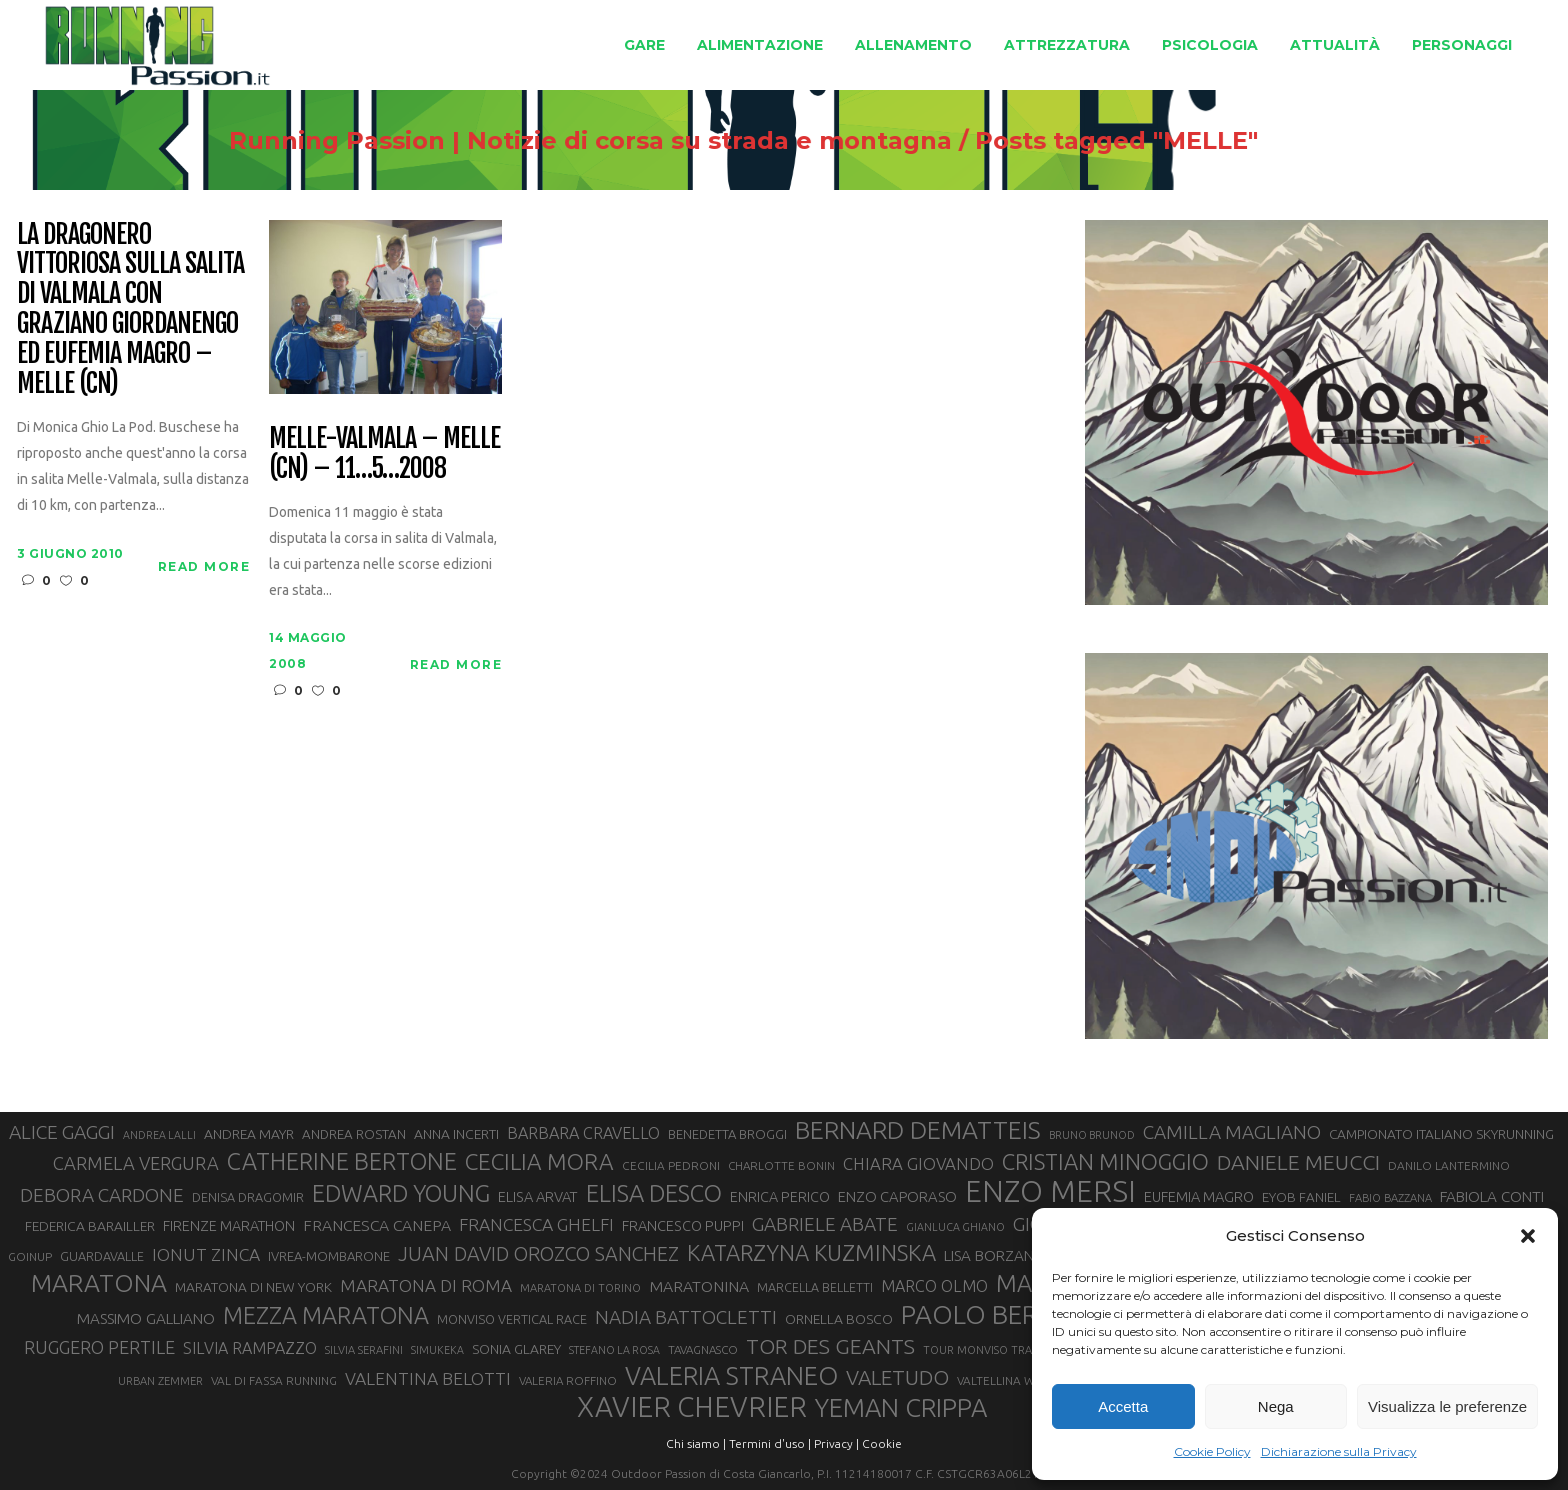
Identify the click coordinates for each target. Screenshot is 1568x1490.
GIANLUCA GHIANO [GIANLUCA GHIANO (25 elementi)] (955, 1227)
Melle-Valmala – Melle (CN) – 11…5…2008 (384, 454)
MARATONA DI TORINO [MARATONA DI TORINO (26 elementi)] (580, 1288)
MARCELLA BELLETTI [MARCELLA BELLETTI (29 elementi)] (815, 1287)
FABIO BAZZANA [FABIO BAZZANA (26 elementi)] (1390, 1198)
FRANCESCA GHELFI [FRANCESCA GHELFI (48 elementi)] (536, 1224)
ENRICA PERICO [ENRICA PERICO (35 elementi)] (780, 1197)
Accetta (1123, 1406)
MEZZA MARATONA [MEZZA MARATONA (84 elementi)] (326, 1315)
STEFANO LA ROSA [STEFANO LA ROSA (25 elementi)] (614, 1350)
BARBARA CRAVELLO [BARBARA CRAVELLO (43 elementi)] (583, 1133)
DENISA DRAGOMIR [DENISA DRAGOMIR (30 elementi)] (248, 1197)
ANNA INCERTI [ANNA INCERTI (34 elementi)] (456, 1134)
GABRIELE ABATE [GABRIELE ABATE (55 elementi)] (825, 1224)
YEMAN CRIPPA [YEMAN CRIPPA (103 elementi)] (901, 1408)
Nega (1276, 1406)
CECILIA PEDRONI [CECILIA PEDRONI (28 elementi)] (671, 1165)
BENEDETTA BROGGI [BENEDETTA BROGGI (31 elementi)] (727, 1134)
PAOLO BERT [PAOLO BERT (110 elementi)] (977, 1314)
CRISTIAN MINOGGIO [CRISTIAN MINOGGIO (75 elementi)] (1105, 1161)
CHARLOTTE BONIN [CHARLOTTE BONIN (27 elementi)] (781, 1165)
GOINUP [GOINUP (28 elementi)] (30, 1256)
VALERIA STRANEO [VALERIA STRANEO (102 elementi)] (731, 1376)
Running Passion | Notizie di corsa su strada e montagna (803, 141)
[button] (1528, 1236)
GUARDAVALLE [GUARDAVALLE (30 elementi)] (102, 1256)
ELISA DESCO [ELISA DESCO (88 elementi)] (654, 1194)
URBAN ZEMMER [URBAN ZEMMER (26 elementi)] (160, 1381)
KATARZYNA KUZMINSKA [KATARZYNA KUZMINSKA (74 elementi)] (811, 1252)
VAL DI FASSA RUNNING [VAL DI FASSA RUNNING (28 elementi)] (274, 1380)
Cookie (882, 1443)
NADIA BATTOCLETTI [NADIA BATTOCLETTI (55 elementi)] (686, 1317)
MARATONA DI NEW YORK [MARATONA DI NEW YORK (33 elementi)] (253, 1287)
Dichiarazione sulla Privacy (1339, 1451)
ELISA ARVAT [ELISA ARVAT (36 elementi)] (538, 1196)
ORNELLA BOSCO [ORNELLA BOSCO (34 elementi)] (839, 1319)
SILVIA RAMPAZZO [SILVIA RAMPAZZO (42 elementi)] (250, 1348)
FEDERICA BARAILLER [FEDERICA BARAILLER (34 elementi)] (90, 1226)
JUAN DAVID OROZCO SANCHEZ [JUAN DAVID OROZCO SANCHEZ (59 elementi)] (538, 1254)
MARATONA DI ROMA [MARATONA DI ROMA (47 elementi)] (426, 1285)
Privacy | (836, 1443)
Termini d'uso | (770, 1443)
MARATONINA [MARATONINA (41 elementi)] (699, 1286)
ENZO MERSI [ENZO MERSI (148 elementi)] (1050, 1192)
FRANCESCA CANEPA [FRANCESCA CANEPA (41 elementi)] (377, 1225)
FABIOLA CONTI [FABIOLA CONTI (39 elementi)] (1492, 1196)
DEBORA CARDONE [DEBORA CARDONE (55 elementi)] (102, 1195)
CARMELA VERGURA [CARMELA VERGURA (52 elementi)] (136, 1163)
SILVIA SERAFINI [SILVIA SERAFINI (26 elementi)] (364, 1350)
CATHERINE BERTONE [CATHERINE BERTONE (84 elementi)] (342, 1161)
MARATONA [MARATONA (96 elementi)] (99, 1283)
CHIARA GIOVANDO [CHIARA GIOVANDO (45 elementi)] (918, 1163)
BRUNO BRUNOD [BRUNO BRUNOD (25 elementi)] (1092, 1135)
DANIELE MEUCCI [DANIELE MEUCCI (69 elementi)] (1298, 1162)
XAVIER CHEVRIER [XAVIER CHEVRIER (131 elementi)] (692, 1407)
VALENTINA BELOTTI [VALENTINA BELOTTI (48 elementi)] (428, 1378)
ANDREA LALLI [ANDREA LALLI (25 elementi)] (159, 1135)
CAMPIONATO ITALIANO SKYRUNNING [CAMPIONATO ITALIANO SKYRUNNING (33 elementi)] (1441, 1134)
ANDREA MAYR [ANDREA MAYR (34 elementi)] (249, 1134)
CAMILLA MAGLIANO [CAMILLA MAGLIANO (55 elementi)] (1232, 1132)
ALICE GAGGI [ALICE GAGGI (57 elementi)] (62, 1132)
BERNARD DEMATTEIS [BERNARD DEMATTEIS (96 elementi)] (918, 1130)
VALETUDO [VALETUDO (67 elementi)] (897, 1377)
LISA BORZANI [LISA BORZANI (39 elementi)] (990, 1255)
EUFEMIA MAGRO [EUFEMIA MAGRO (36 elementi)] (1199, 1196)
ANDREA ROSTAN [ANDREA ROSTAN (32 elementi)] (354, 1134)
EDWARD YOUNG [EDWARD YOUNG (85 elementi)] (401, 1193)
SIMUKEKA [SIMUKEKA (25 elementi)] (437, 1350)
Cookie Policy (1212, 1451)
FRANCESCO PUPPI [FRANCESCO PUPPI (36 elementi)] (683, 1225)
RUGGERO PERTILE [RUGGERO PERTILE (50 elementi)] (99, 1347)
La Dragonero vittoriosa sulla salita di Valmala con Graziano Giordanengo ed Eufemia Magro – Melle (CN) (130, 309)
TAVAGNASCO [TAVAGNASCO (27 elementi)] (703, 1349)
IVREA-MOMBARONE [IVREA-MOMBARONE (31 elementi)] (329, 1256)
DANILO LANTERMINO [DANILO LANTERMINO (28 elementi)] (1449, 1165)
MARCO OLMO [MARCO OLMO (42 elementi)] (934, 1286)
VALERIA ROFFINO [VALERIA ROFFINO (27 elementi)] (568, 1380)
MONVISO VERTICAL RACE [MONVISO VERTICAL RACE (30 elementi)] (512, 1319)
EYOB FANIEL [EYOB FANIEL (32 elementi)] (1301, 1197)
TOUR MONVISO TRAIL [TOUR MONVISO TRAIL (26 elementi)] (982, 1350)
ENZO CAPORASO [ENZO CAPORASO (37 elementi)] (897, 1196)
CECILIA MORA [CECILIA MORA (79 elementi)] (539, 1161)
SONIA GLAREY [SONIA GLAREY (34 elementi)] (516, 1349)
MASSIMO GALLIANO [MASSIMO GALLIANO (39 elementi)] (146, 1318)
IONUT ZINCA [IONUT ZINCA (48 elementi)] (206, 1254)
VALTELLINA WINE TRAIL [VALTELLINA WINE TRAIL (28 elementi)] (1022, 1380)
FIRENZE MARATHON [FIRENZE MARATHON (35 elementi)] (229, 1226)
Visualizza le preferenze (1447, 1406)
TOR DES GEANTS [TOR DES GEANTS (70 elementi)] (830, 1346)
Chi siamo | (696, 1443)
